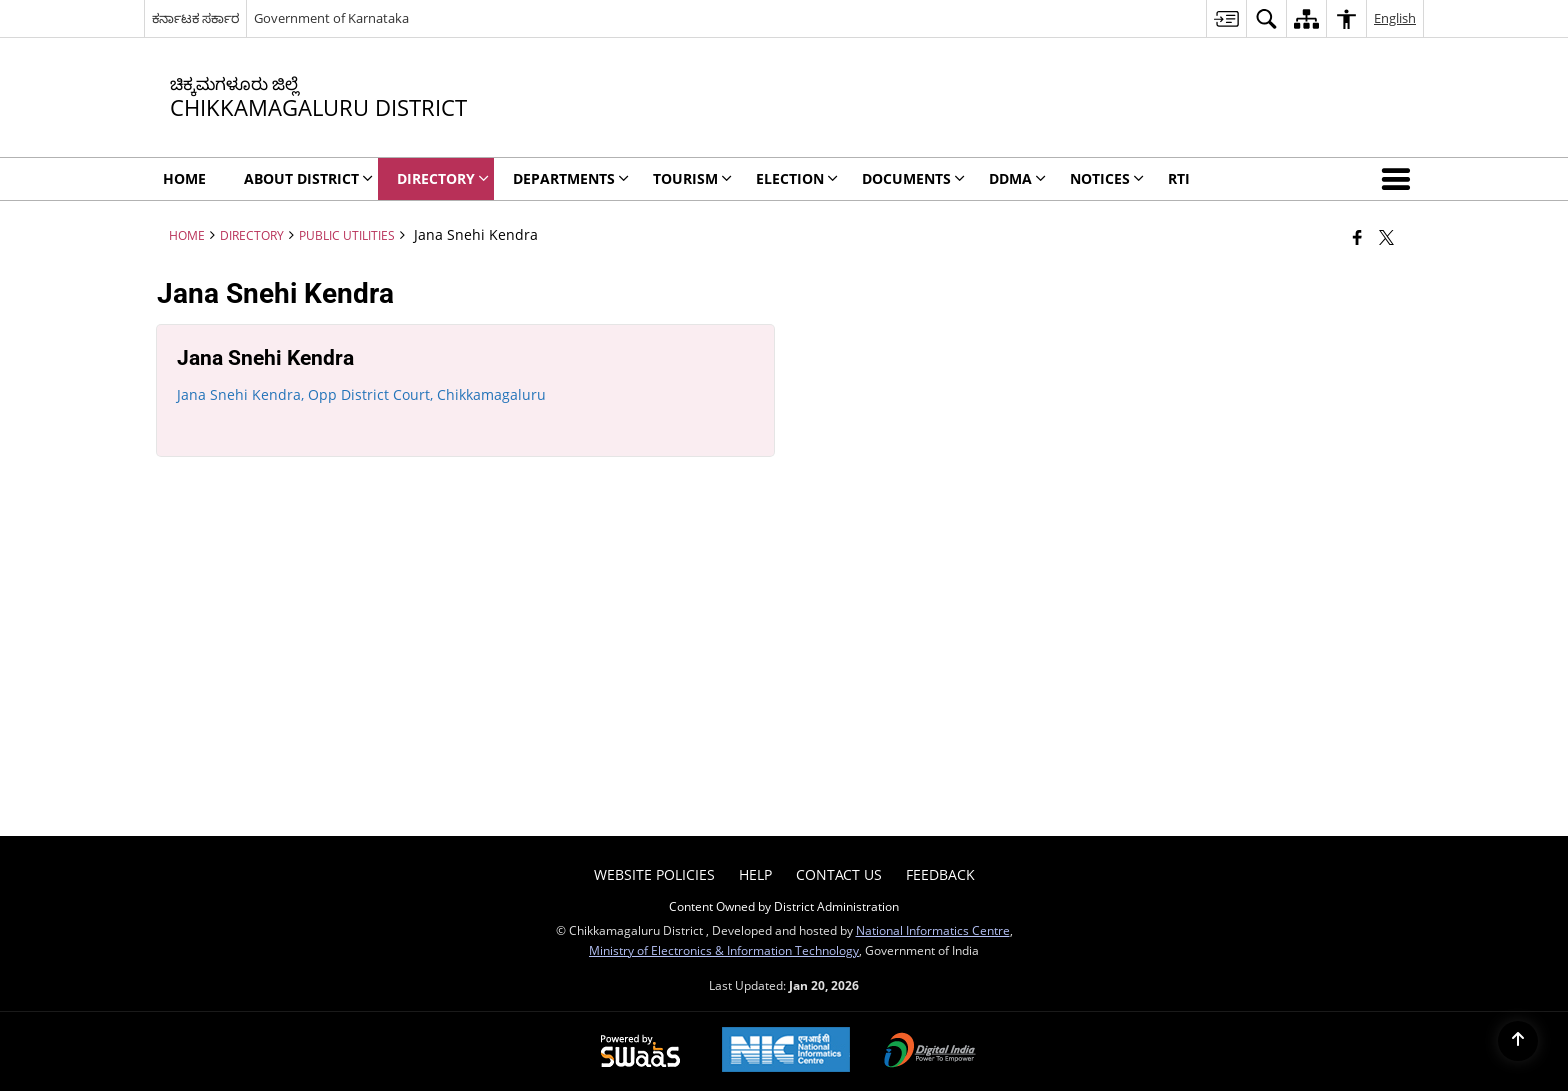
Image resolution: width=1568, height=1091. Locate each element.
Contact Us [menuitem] (839, 874)
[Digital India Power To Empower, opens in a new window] (930, 1052)
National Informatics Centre (933, 930)
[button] (1400, 179)
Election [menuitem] (797, 178)
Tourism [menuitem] (692, 178)
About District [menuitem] (308, 178)
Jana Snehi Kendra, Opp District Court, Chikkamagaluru (361, 394)
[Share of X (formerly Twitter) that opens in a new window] (1386, 237)
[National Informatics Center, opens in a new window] (786, 1051)
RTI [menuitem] (1179, 178)
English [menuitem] (1395, 18)
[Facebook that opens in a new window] (1357, 237)
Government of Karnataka (331, 18)
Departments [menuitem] (571, 178)
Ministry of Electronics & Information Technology (724, 950)
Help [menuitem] (755, 874)
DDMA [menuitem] (1017, 178)
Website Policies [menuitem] (654, 874)
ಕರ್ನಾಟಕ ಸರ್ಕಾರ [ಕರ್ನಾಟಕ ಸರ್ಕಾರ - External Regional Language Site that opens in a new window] (195, 18)
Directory (252, 235)
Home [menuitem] (184, 178)
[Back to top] (1518, 1041)
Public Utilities (347, 235)
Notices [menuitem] (1107, 178)
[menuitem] (1226, 18)
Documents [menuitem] (913, 178)
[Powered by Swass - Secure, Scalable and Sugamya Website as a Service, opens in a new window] (640, 1052)
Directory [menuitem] (443, 178)
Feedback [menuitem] (940, 874)
